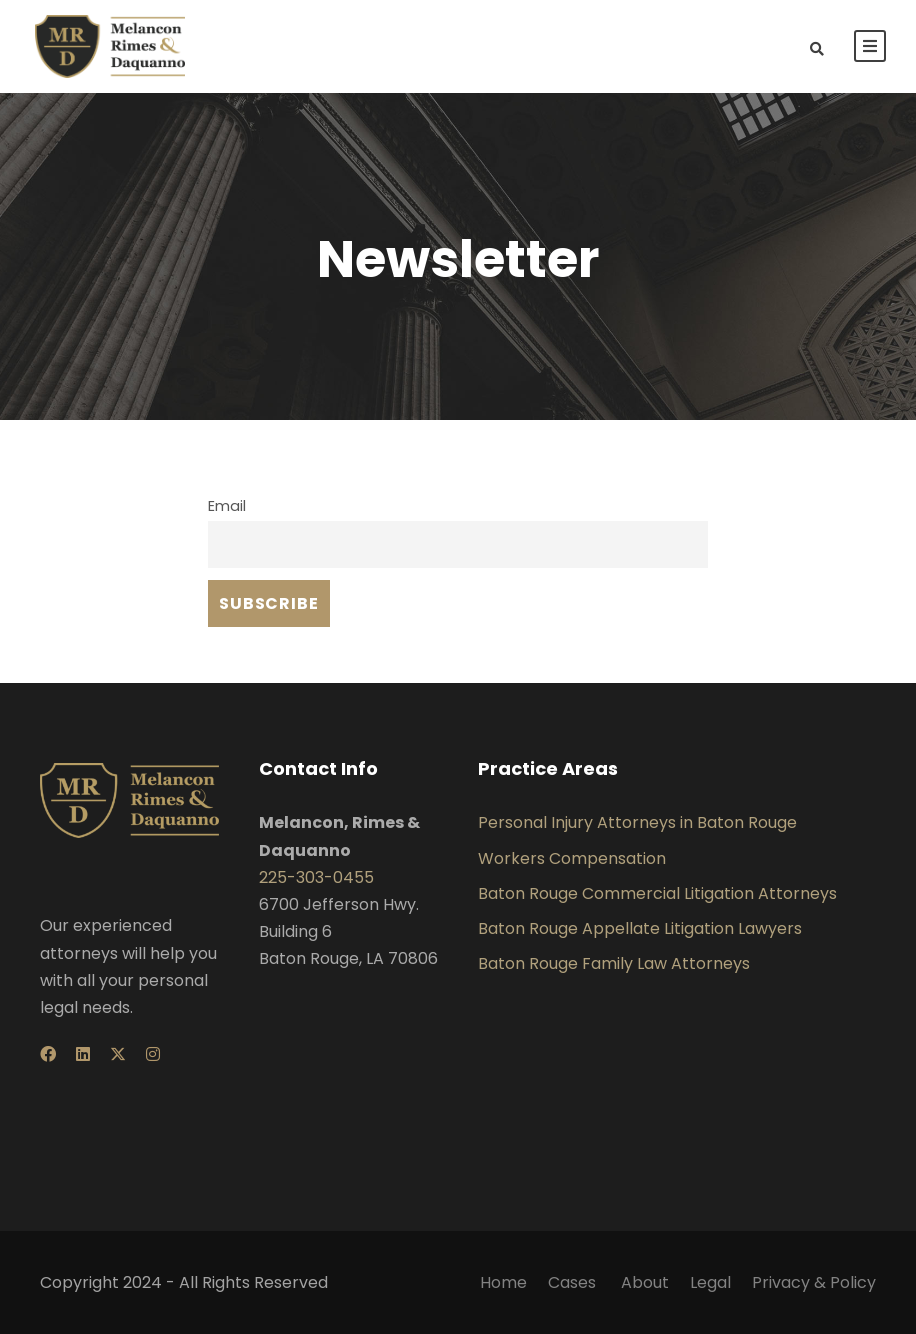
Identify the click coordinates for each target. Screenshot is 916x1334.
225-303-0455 (316, 877)
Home (503, 1282)
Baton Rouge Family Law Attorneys (614, 963)
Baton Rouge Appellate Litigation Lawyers (640, 928)
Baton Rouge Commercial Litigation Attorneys (657, 893)
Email (227, 506)
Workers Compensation (572, 858)
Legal (710, 1282)
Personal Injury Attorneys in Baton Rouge (637, 822)
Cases (574, 1282)
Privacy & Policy (814, 1282)
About (645, 1282)
